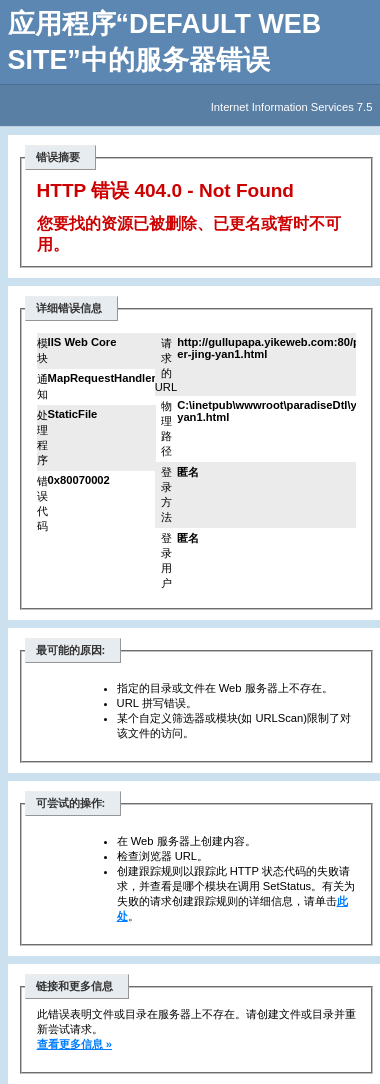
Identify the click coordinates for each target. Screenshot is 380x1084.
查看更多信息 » (74, 1044)
